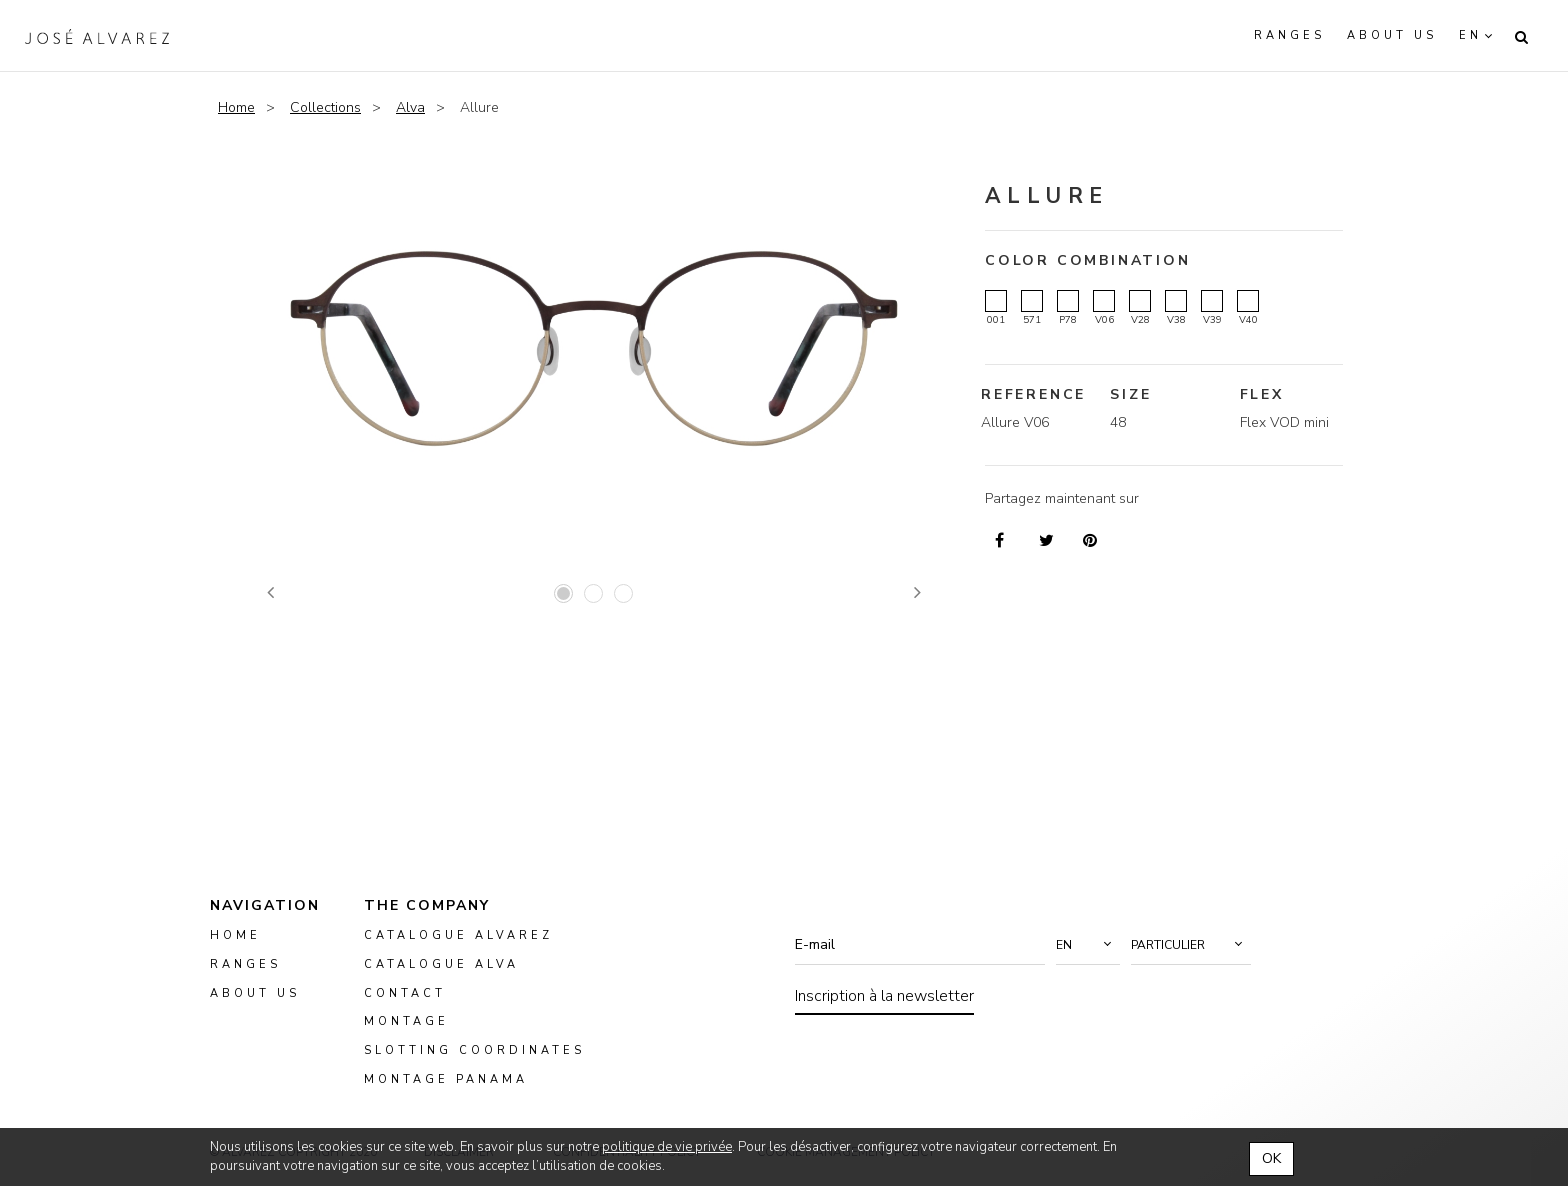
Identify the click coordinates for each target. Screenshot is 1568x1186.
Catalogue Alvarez (458, 935)
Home (236, 107)
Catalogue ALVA (441, 964)
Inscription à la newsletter (884, 996)
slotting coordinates (474, 1050)
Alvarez (97, 36)
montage (406, 1021)
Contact (405, 992)
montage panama (446, 1079)
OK (1271, 1158)
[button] (1088, 945)
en (1470, 35)
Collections (325, 107)
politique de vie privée (667, 1147)
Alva (410, 107)
